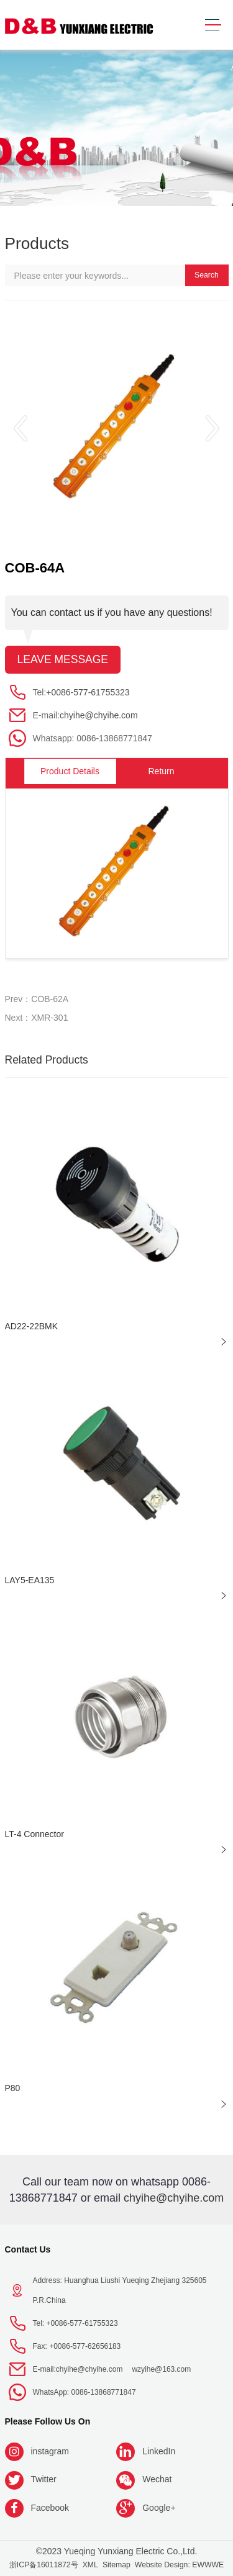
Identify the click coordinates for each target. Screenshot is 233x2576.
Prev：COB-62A (37, 999)
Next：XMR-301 (36, 1018)
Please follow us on (48, 2421)
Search (206, 275)
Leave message (63, 659)
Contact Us (28, 2249)
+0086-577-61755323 (87, 692)
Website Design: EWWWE (179, 2564)
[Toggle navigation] (213, 25)
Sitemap (116, 2564)
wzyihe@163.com (161, 2369)
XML (90, 2564)
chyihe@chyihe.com (99, 715)
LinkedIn (158, 2451)
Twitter (44, 2479)
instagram (50, 2451)
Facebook (50, 2508)
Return (161, 771)
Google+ (158, 2508)
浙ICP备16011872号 (43, 2564)
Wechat (156, 2479)
